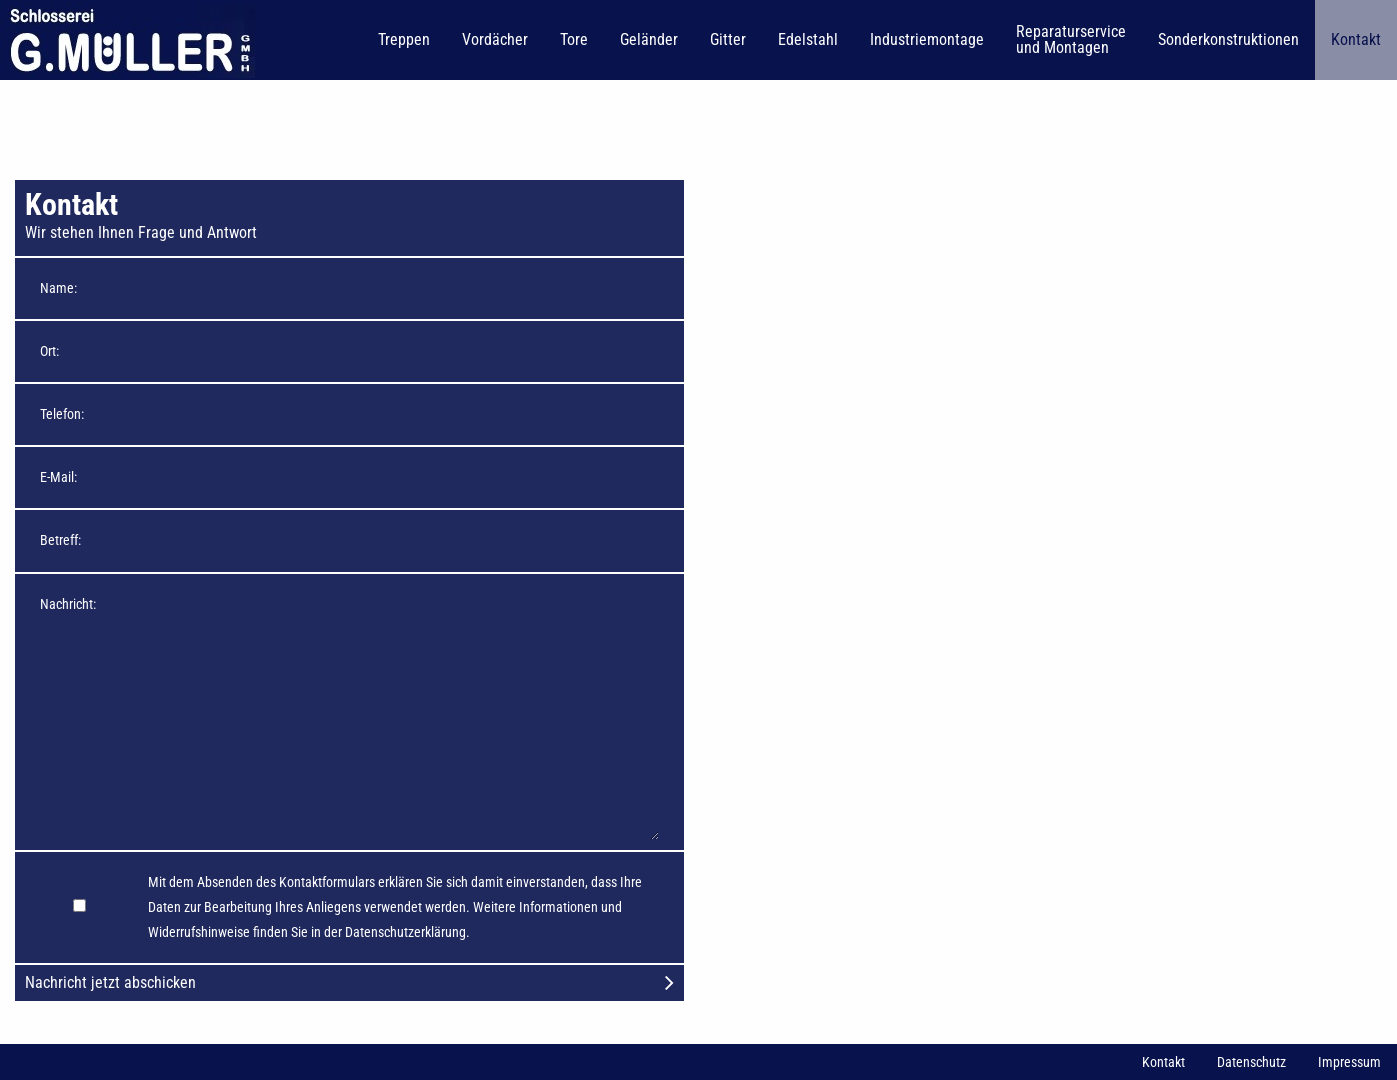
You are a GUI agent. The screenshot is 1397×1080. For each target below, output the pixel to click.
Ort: (49, 351)
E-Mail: (58, 477)
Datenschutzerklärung (405, 932)
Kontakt (1356, 39)
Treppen (404, 39)
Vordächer (495, 39)
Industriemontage (927, 39)
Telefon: (62, 414)
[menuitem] (129, 40)
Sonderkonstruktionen (1228, 39)
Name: (58, 288)
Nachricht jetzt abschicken (349, 982)
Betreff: (60, 540)
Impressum (1349, 1062)
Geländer (649, 39)
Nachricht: (68, 604)
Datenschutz (1251, 1062)
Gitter (728, 39)
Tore (574, 39)
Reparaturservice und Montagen (1071, 39)
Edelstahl (808, 39)
